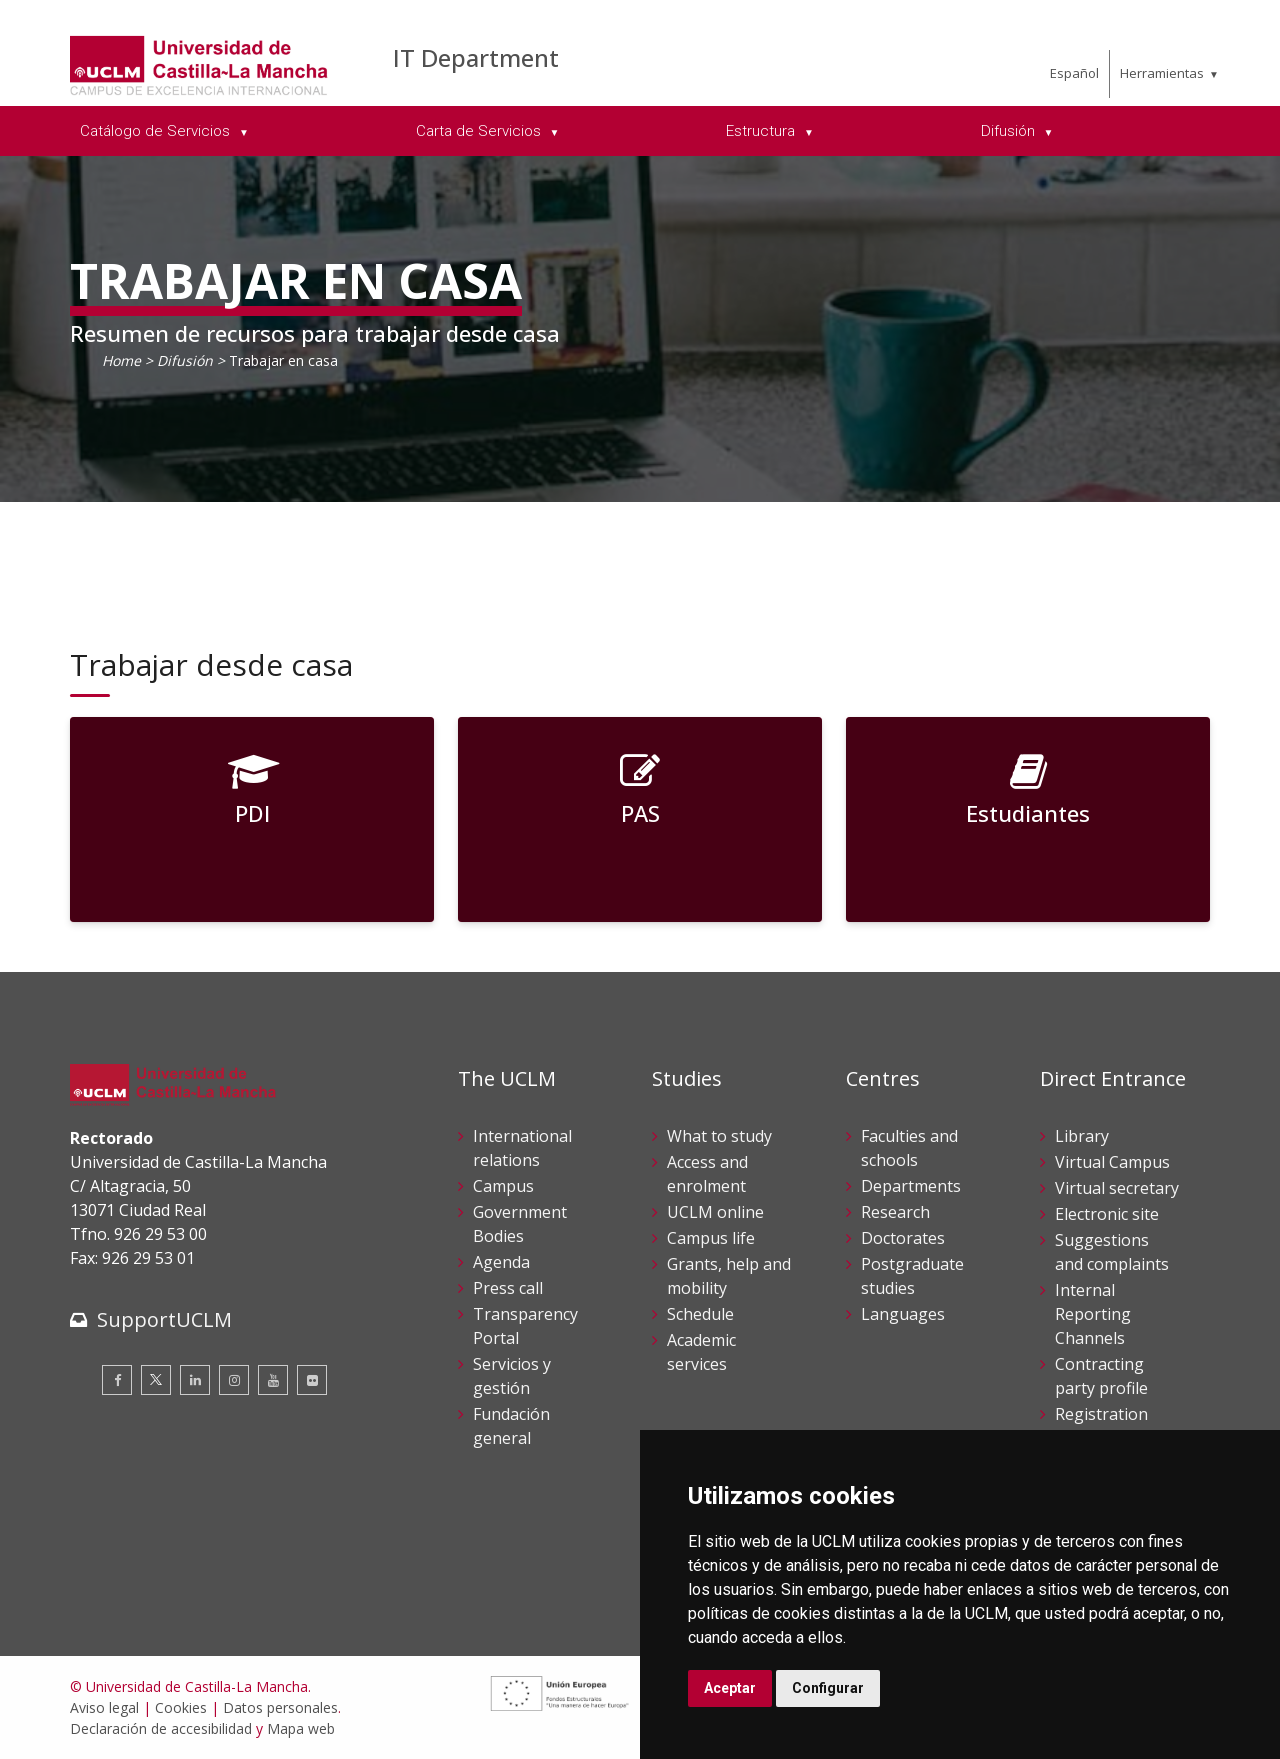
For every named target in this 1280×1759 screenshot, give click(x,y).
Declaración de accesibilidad (161, 1728)
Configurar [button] (828, 1688)
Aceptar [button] (730, 1688)
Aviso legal (104, 1707)
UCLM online (715, 1212)
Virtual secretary (1117, 1188)
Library (1082, 1136)
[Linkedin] (195, 1380)
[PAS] (640, 819)
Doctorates (903, 1238)
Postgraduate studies (912, 1276)
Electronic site (1107, 1214)
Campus (503, 1186)
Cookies (181, 1707)
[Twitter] (156, 1380)
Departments (911, 1186)
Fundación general (511, 1426)
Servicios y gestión (512, 1376)
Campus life (711, 1238)
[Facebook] (117, 1380)
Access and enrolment (707, 1174)
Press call (508, 1288)
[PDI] (252, 819)
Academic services (701, 1352)
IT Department (476, 57)
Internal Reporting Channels (1093, 1314)
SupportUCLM (164, 1319)
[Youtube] (273, 1380)
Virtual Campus (1112, 1162)
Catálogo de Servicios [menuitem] (157, 131)
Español (1074, 73)
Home (121, 360)
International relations (522, 1148)
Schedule (700, 1314)
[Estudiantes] (1028, 819)
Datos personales (280, 1707)
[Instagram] (234, 1380)
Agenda (501, 1262)
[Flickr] (312, 1380)
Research (895, 1212)
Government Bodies (520, 1224)
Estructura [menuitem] (762, 131)
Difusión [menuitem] (1010, 131)
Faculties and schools (909, 1148)
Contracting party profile (1101, 1376)
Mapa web (301, 1728)
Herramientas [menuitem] (1162, 73)
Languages (903, 1314)
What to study (719, 1136)
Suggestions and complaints (1112, 1252)
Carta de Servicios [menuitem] (480, 131)
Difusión (185, 360)
